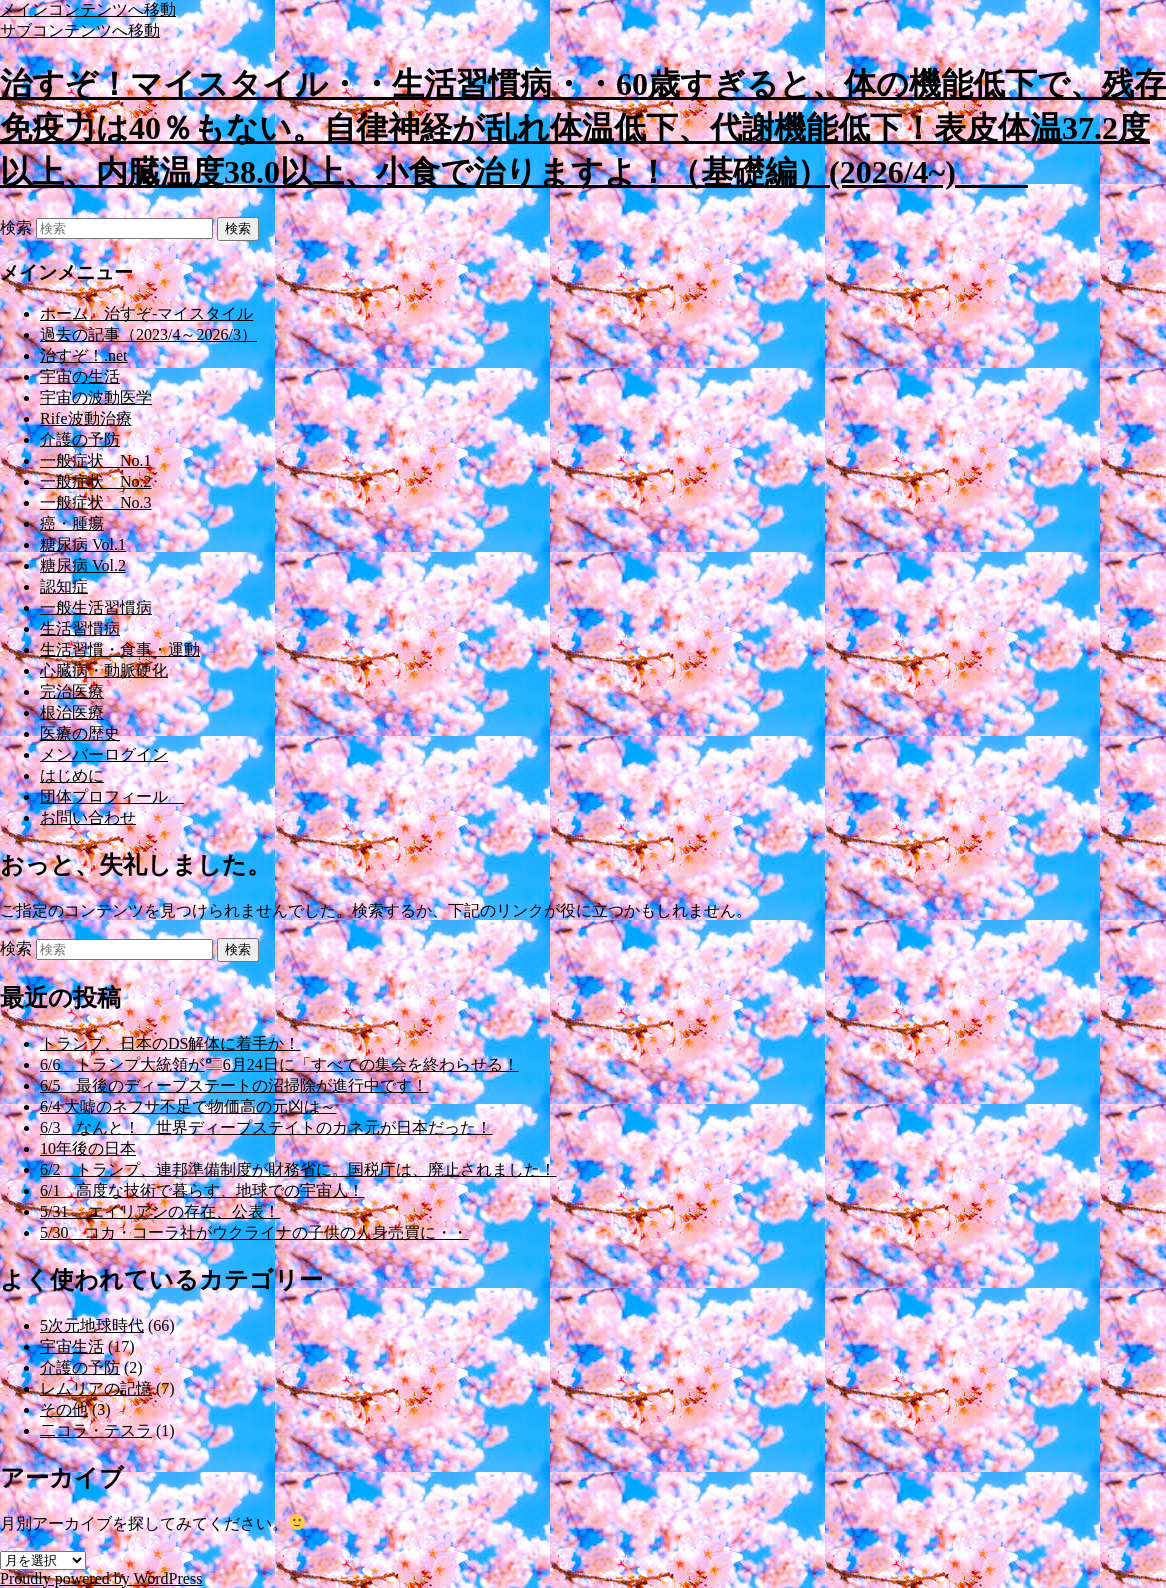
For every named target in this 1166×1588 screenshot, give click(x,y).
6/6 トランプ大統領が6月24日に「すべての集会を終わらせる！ (279, 1064)
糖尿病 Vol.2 (83, 565)
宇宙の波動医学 (96, 397)
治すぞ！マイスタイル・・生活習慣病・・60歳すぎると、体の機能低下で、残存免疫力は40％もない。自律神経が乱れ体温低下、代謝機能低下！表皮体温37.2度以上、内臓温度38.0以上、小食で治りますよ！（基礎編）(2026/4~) (583, 128)
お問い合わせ (88, 817)
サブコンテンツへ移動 (80, 30)
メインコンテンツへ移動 (88, 9)
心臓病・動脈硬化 (104, 670)
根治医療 (72, 712)
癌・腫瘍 (72, 523)
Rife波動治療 (86, 418)
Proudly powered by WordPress (101, 1578)
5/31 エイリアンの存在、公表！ (160, 1211)
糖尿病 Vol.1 (83, 544)
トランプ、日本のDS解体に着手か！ (170, 1043)
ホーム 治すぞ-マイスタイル (146, 313)
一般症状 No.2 (96, 481)
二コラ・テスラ (96, 1430)
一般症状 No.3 (96, 502)
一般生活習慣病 (96, 607)
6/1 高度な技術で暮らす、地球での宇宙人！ (202, 1190)
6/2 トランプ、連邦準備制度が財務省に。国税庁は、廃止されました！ (298, 1169)
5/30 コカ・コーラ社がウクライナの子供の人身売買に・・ (254, 1232)
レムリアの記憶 (96, 1388)
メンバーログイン (104, 754)
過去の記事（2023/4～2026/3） (148, 334)
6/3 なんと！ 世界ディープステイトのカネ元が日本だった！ (266, 1127)
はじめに (72, 775)
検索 (16, 227)
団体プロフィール (112, 796)
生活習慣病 (80, 628)
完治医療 (72, 691)
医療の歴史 (80, 733)
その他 (64, 1409)
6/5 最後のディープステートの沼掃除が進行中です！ (234, 1085)
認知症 (64, 586)
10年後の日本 (88, 1148)
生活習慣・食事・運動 (120, 649)
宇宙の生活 (80, 376)
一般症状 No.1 (96, 460)
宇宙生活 (72, 1346)
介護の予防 (80, 439)
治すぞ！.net (84, 355)
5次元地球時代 (92, 1325)
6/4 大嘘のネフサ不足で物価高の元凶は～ (188, 1106)
